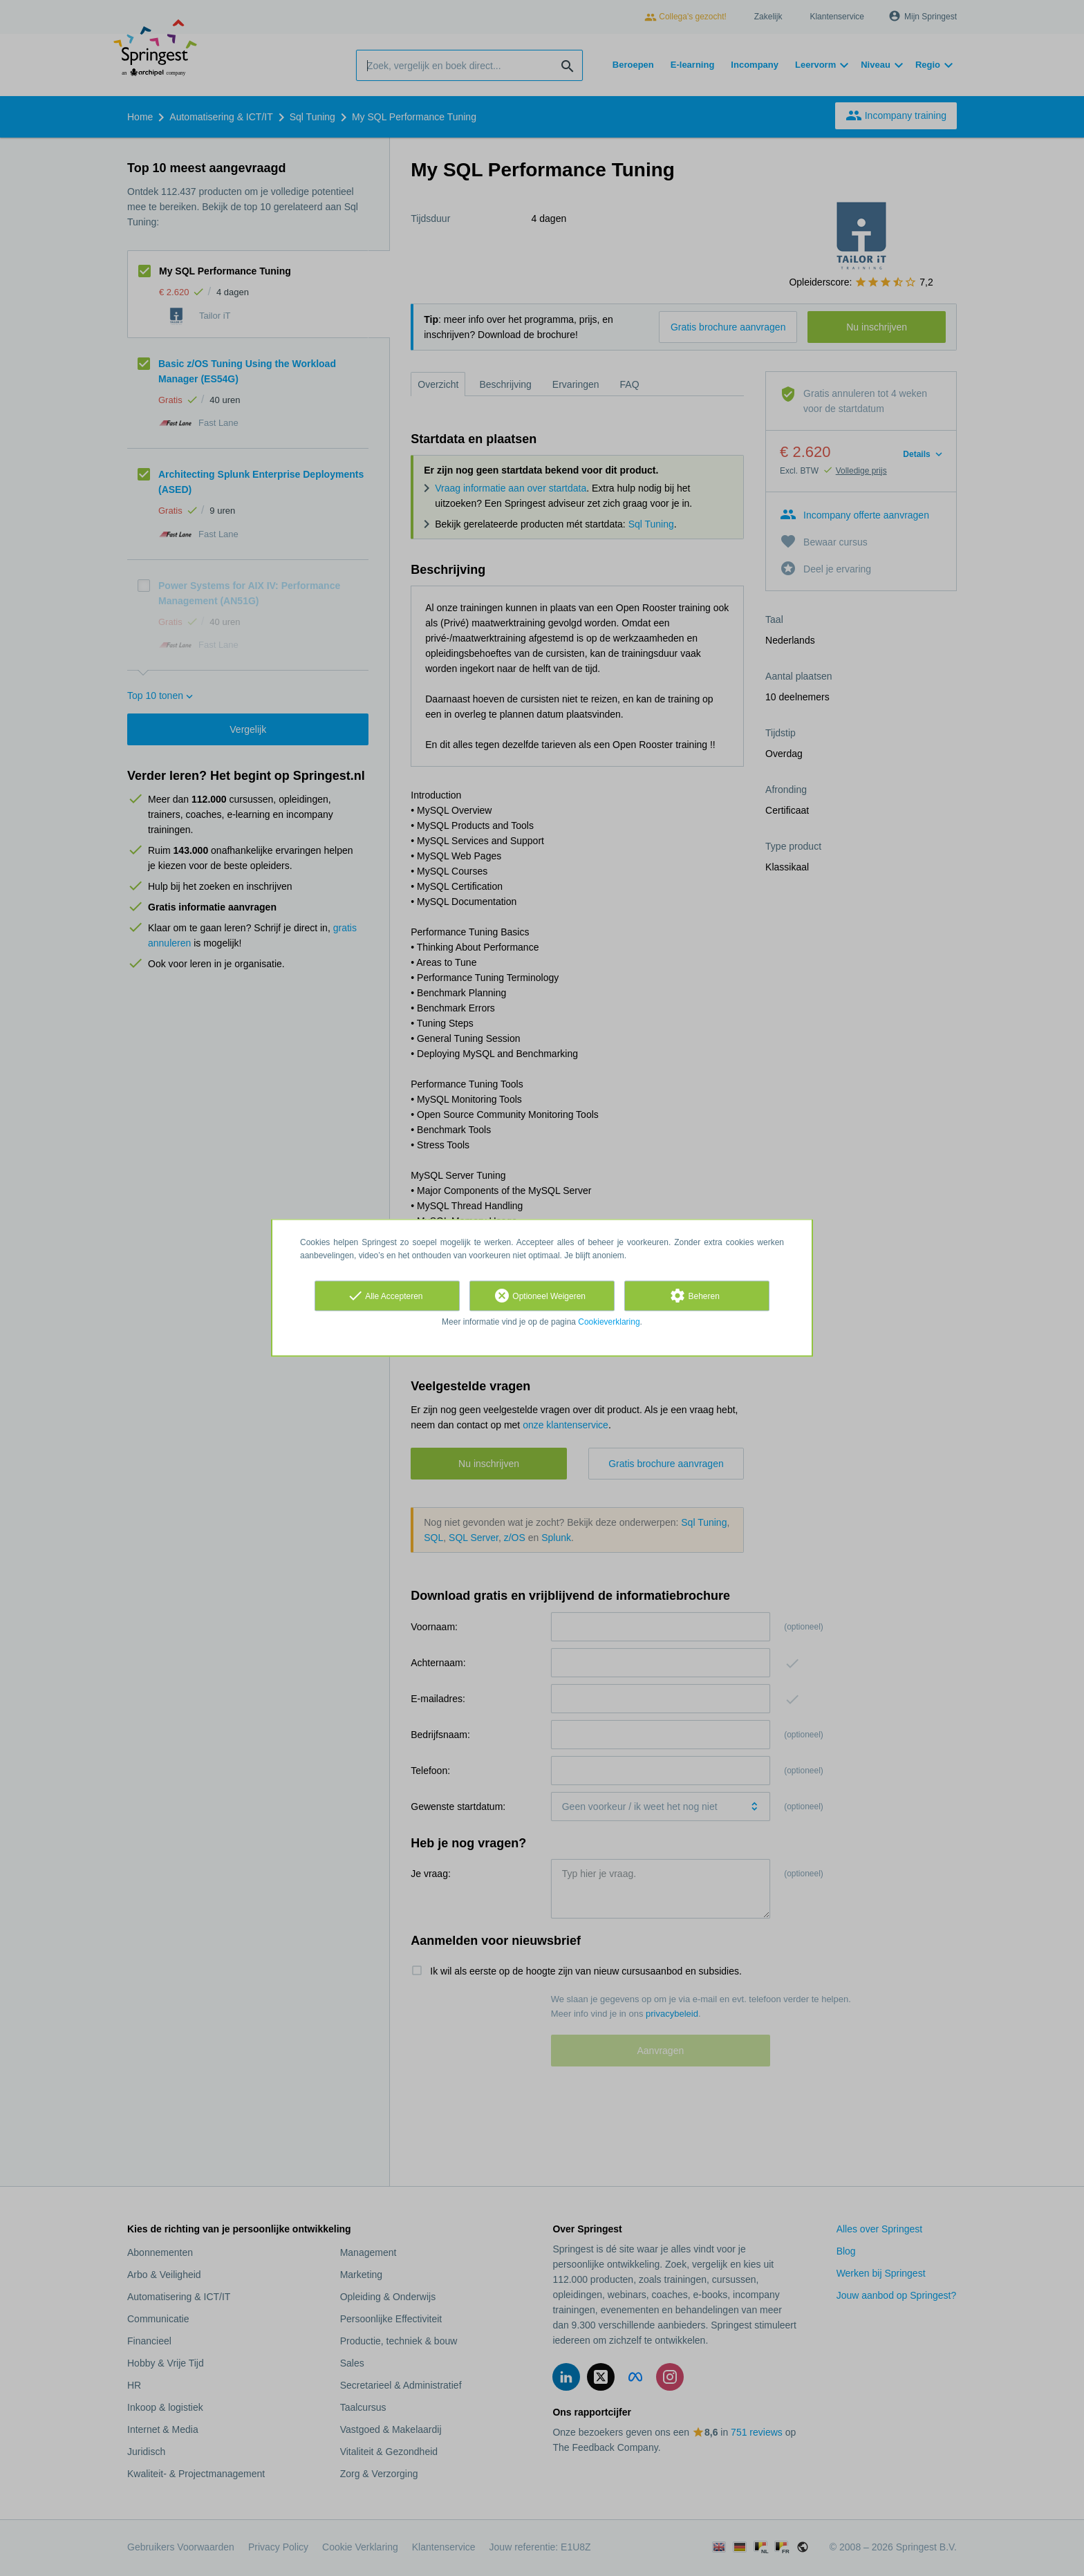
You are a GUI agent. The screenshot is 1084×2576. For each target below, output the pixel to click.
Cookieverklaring (608, 1322)
